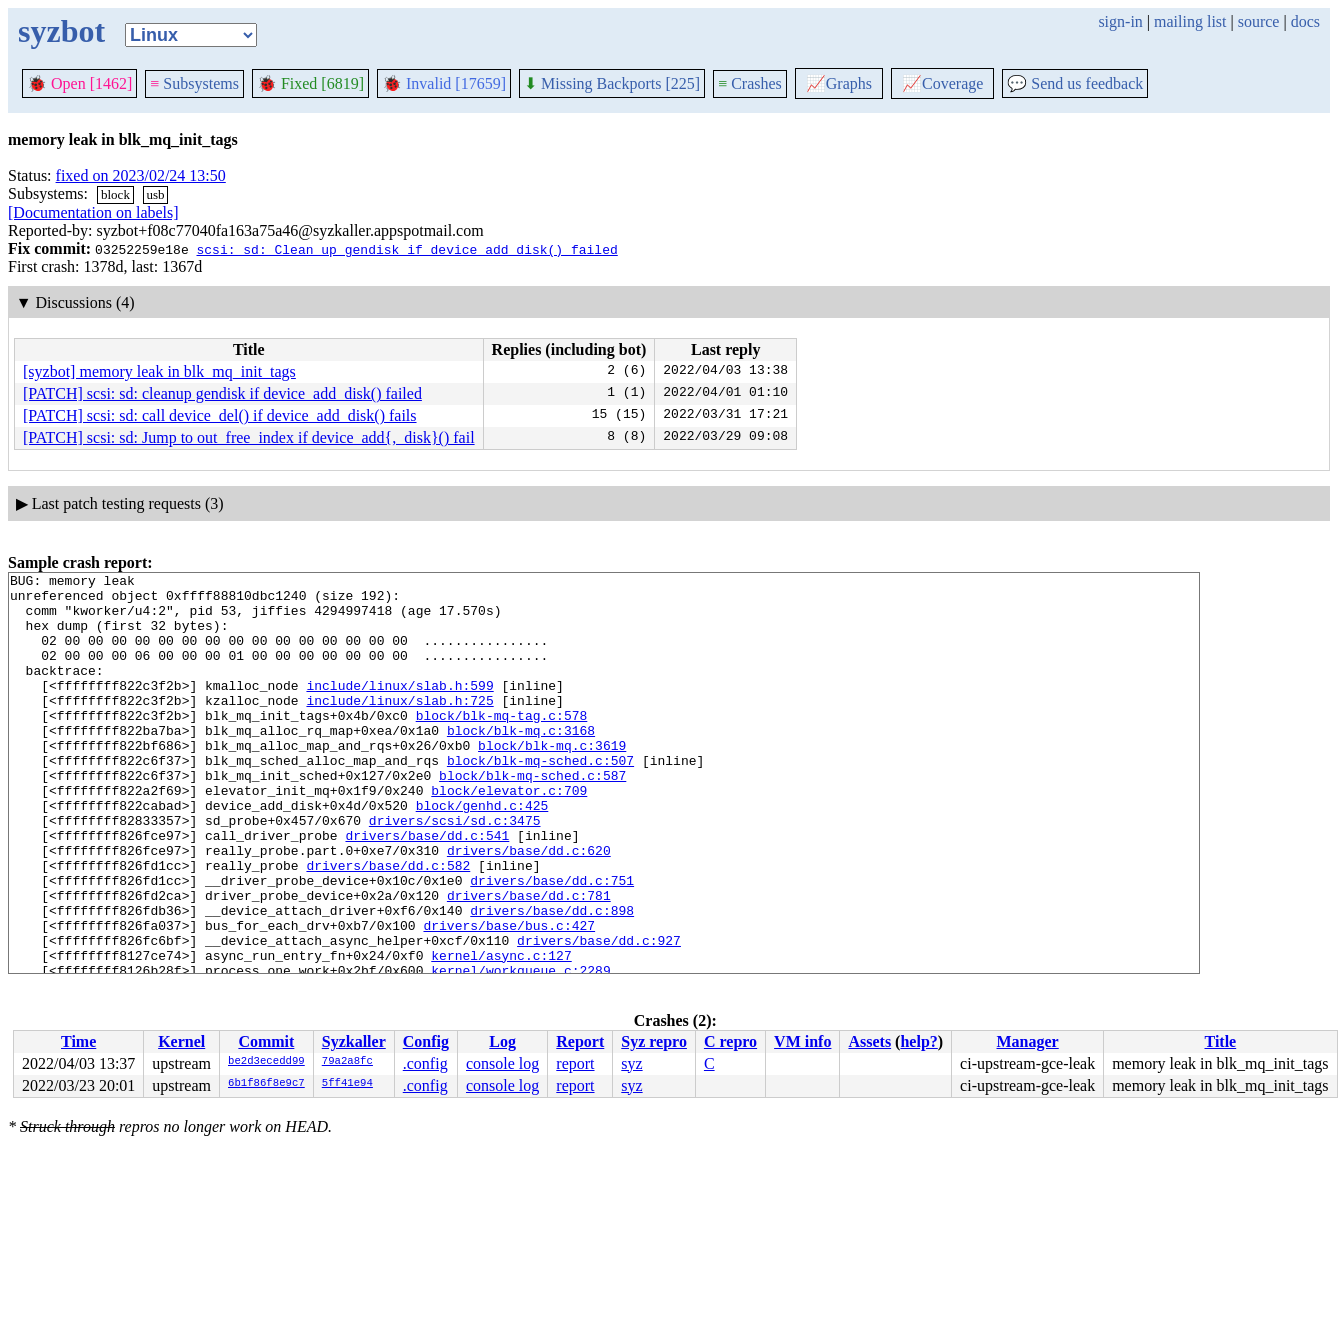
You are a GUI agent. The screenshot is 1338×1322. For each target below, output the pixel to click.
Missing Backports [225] (612, 83)
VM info (802, 1041)
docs (1305, 21)
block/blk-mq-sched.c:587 (532, 817)
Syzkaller (354, 1041)
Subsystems (194, 83)
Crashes (750, 83)
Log (502, 1041)
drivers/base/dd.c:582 (388, 925)
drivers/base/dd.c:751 (552, 943)
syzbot (61, 31)
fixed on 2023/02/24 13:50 (141, 175)
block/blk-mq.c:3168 (521, 763)
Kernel (181, 1041)
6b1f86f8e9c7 (266, 1084)
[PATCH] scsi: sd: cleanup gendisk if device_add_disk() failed (222, 393)
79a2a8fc (347, 1062)
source (1259, 21)
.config (425, 1063)
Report (580, 1041)
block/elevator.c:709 (509, 835)
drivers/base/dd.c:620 (529, 907)
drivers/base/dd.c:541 (427, 889)
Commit (266, 1041)
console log (502, 1063)
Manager (1028, 1041)
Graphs (839, 83)
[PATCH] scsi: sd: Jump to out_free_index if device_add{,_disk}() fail (249, 437)
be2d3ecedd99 (266, 1062)
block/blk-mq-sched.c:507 (540, 799)
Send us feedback (1075, 83)
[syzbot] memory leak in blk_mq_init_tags (159, 371)
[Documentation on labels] (93, 212)
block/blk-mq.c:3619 (552, 781)
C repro (730, 1041)
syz (631, 1063)
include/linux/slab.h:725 (399, 727)
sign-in (1120, 21)
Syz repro (654, 1041)
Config (426, 1041)
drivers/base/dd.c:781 (529, 961)
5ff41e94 (347, 1084)
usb (156, 194)
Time (78, 1041)
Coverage (942, 83)
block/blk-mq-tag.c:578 (502, 745)
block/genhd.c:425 (482, 853)
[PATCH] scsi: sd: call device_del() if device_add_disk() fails (220, 415)
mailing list (1190, 21)
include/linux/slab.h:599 (399, 709)
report (575, 1063)
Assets (869, 1041)
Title (1220, 1041)
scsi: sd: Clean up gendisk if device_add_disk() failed (406, 249)
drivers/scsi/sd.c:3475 (455, 871)
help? (918, 1041)
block (115, 194)
